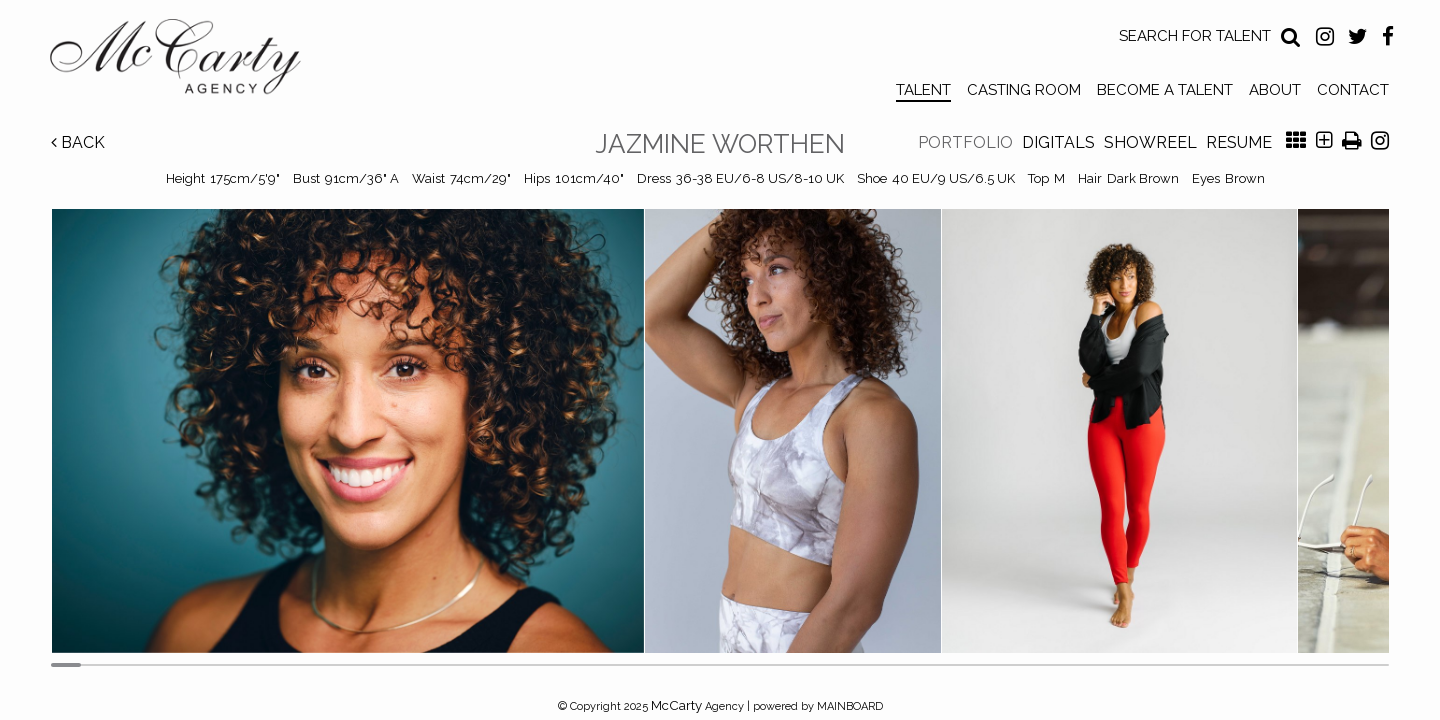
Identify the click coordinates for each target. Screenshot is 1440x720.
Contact (1353, 90)
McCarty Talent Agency (190, 61)
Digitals (1058, 142)
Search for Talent (1195, 36)
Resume (1239, 142)
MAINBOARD (850, 706)
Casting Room (1024, 90)
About (1275, 90)
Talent (923, 90)
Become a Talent (1165, 90)
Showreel (1150, 142)
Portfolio (965, 142)
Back (78, 142)
